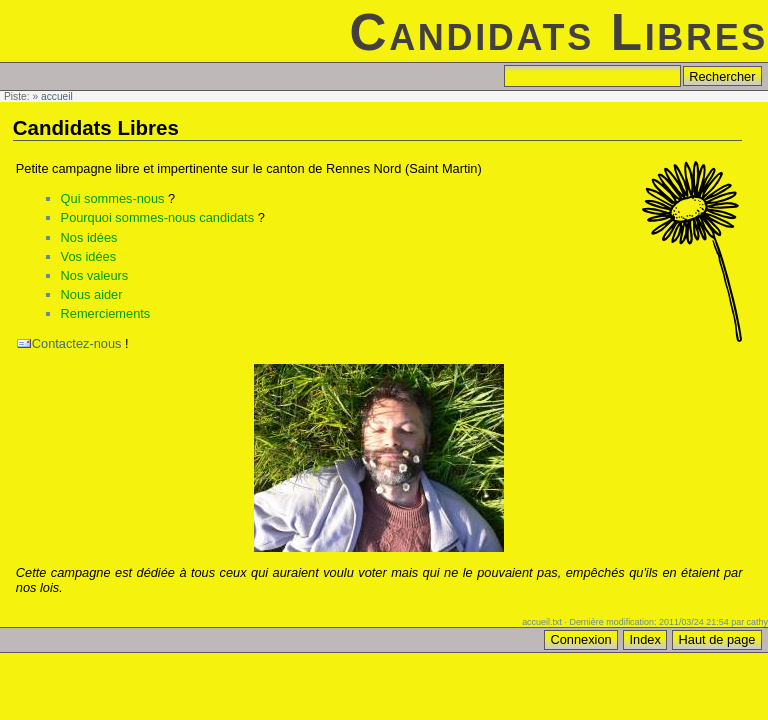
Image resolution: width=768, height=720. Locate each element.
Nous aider (92, 294)
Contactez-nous (77, 343)
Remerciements (106, 313)
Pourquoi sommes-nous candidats (157, 217)
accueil (57, 96)
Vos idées (89, 256)
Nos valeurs (95, 275)
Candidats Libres (559, 32)
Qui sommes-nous (113, 198)
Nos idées (89, 237)
